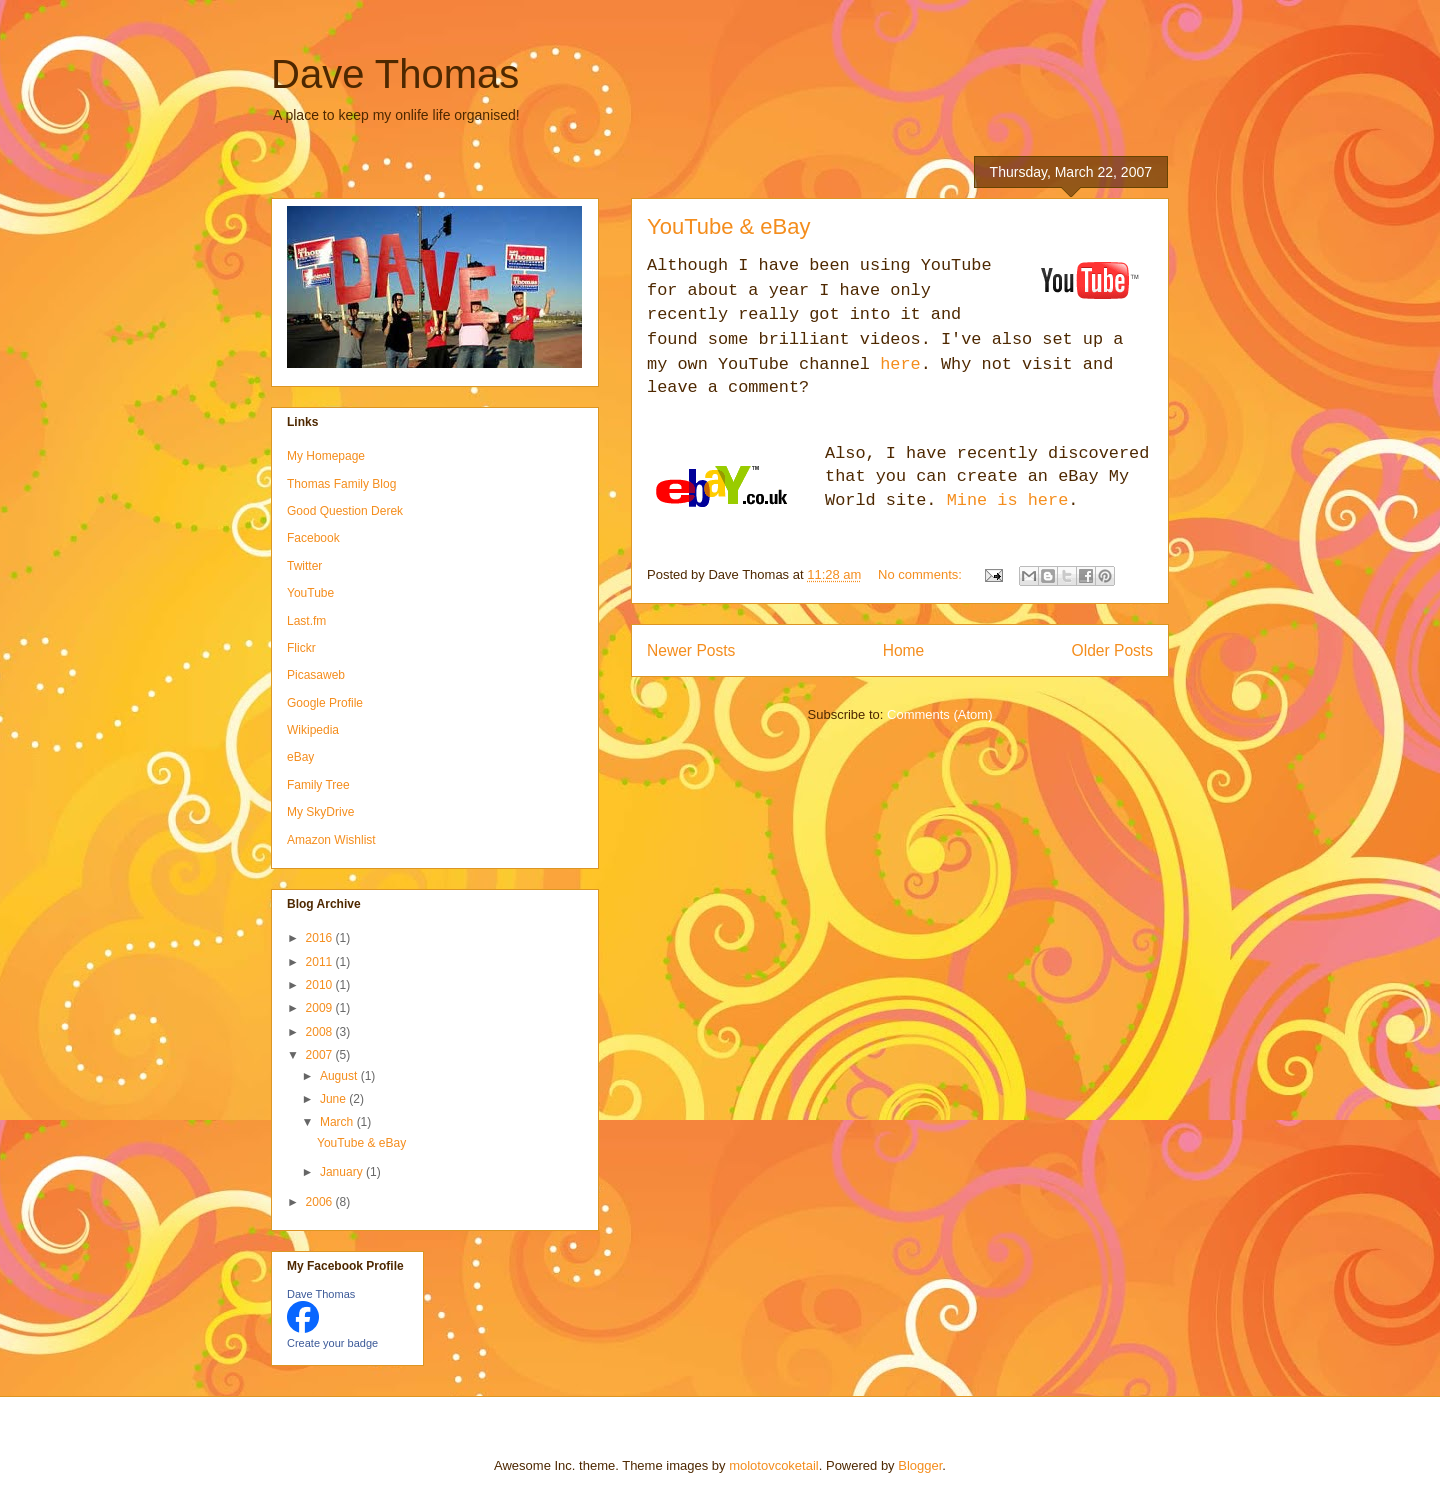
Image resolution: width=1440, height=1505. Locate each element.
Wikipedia (313, 730)
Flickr (301, 648)
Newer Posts (691, 650)
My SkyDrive (320, 812)
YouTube (310, 593)
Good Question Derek (345, 511)
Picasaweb (316, 675)
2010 (321, 985)
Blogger (920, 1465)
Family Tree (318, 785)
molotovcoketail (774, 1465)
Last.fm (306, 621)
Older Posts (1112, 650)
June (334, 1099)
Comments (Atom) (939, 714)
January (343, 1172)
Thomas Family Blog (341, 484)
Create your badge (332, 1343)
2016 (321, 938)
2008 (321, 1032)
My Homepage (326, 456)
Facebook (313, 538)
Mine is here (1008, 500)
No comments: (921, 574)
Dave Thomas (395, 74)
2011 (321, 962)
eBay (300, 757)
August (340, 1076)
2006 (321, 1202)
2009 (321, 1008)
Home (904, 650)
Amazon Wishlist (331, 840)
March (338, 1122)
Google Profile (325, 703)
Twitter (304, 566)
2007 (321, 1055)
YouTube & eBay (729, 226)
